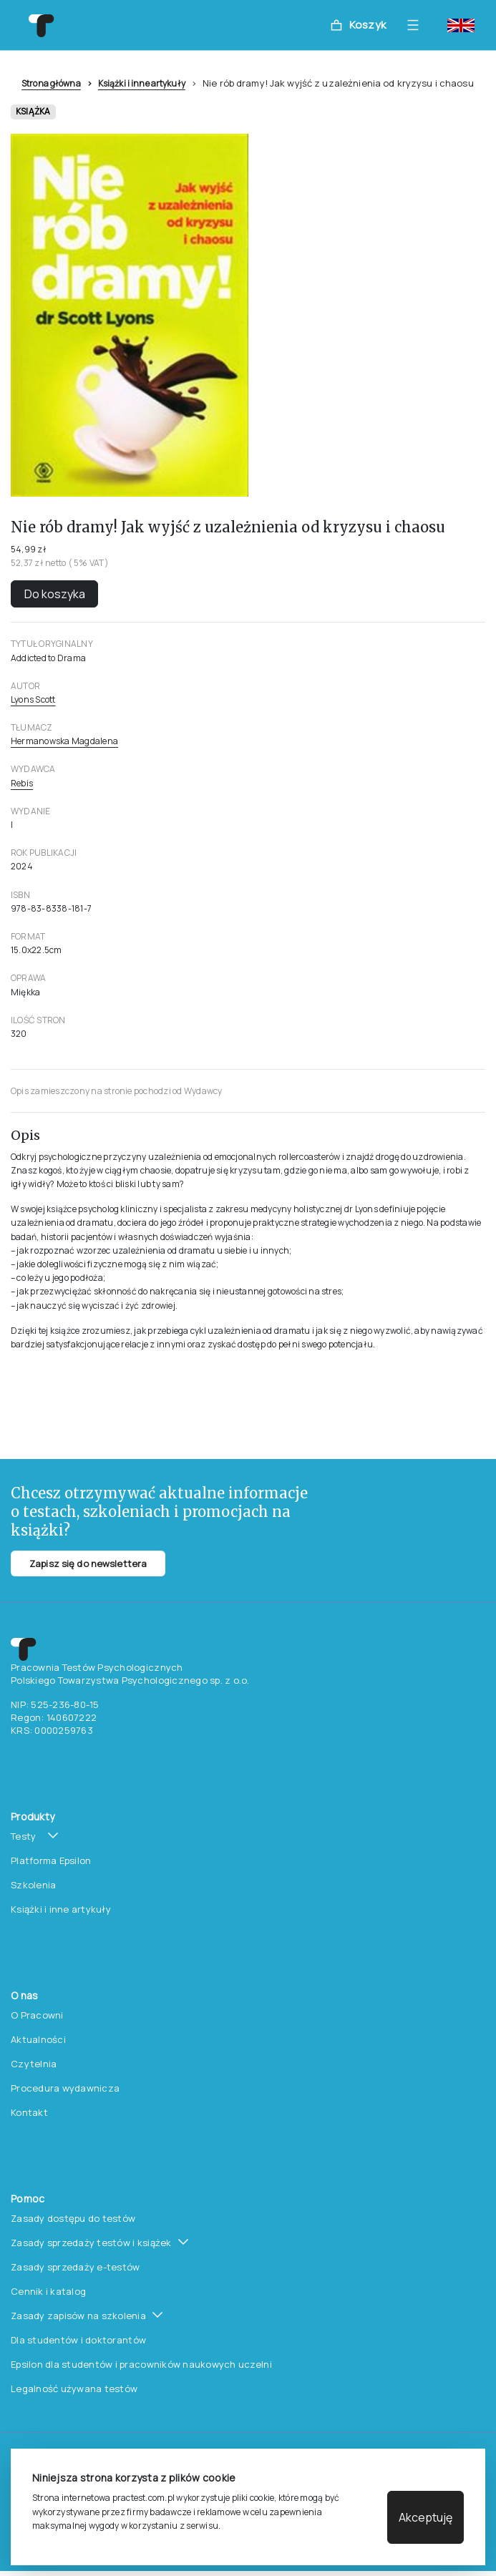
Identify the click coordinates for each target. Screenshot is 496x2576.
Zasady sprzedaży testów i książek (91, 2242)
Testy (23, 1836)
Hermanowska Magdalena (64, 741)
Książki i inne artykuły (141, 83)
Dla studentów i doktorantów (78, 2339)
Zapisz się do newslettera (88, 1563)
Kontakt (29, 2112)
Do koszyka (54, 594)
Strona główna (51, 83)
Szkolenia (33, 1884)
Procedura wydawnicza (65, 2088)
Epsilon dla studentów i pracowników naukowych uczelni (141, 2364)
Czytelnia (34, 2063)
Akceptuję (425, 2517)
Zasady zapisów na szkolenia (78, 2315)
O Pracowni (37, 2015)
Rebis (22, 783)
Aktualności (38, 2039)
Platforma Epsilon (51, 1860)
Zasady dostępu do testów (73, 2218)
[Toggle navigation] (416, 25)
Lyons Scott (33, 699)
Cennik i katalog (48, 2291)
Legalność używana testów (74, 2388)
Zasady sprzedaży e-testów (75, 2266)
